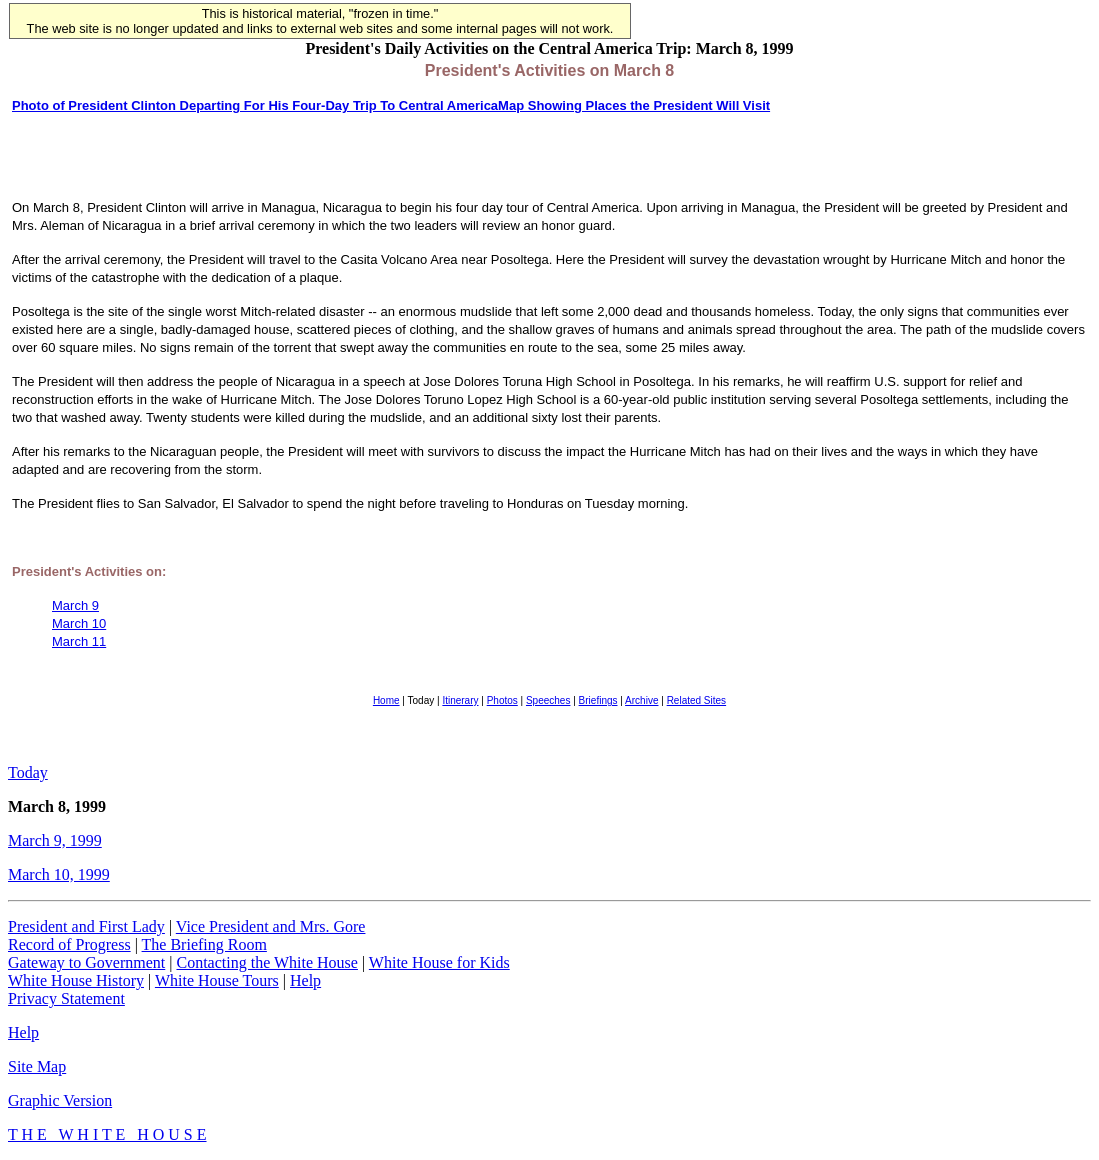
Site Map (37, 1066)
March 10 (79, 623)
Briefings (598, 700)
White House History (76, 980)
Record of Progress (69, 944)
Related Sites (696, 700)
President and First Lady (86, 926)
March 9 (75, 605)
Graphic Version (60, 1100)
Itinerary (460, 700)
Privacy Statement (66, 998)
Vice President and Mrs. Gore (271, 926)
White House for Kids (439, 962)
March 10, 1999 (59, 874)
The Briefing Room (204, 944)
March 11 (79, 641)
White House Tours (217, 980)
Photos (502, 700)
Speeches (548, 700)
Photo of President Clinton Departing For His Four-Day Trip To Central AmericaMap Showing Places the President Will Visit (391, 105)
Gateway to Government (86, 962)
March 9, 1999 (55, 840)
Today (28, 772)
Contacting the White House (266, 962)
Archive (641, 700)
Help (305, 980)
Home (386, 700)
